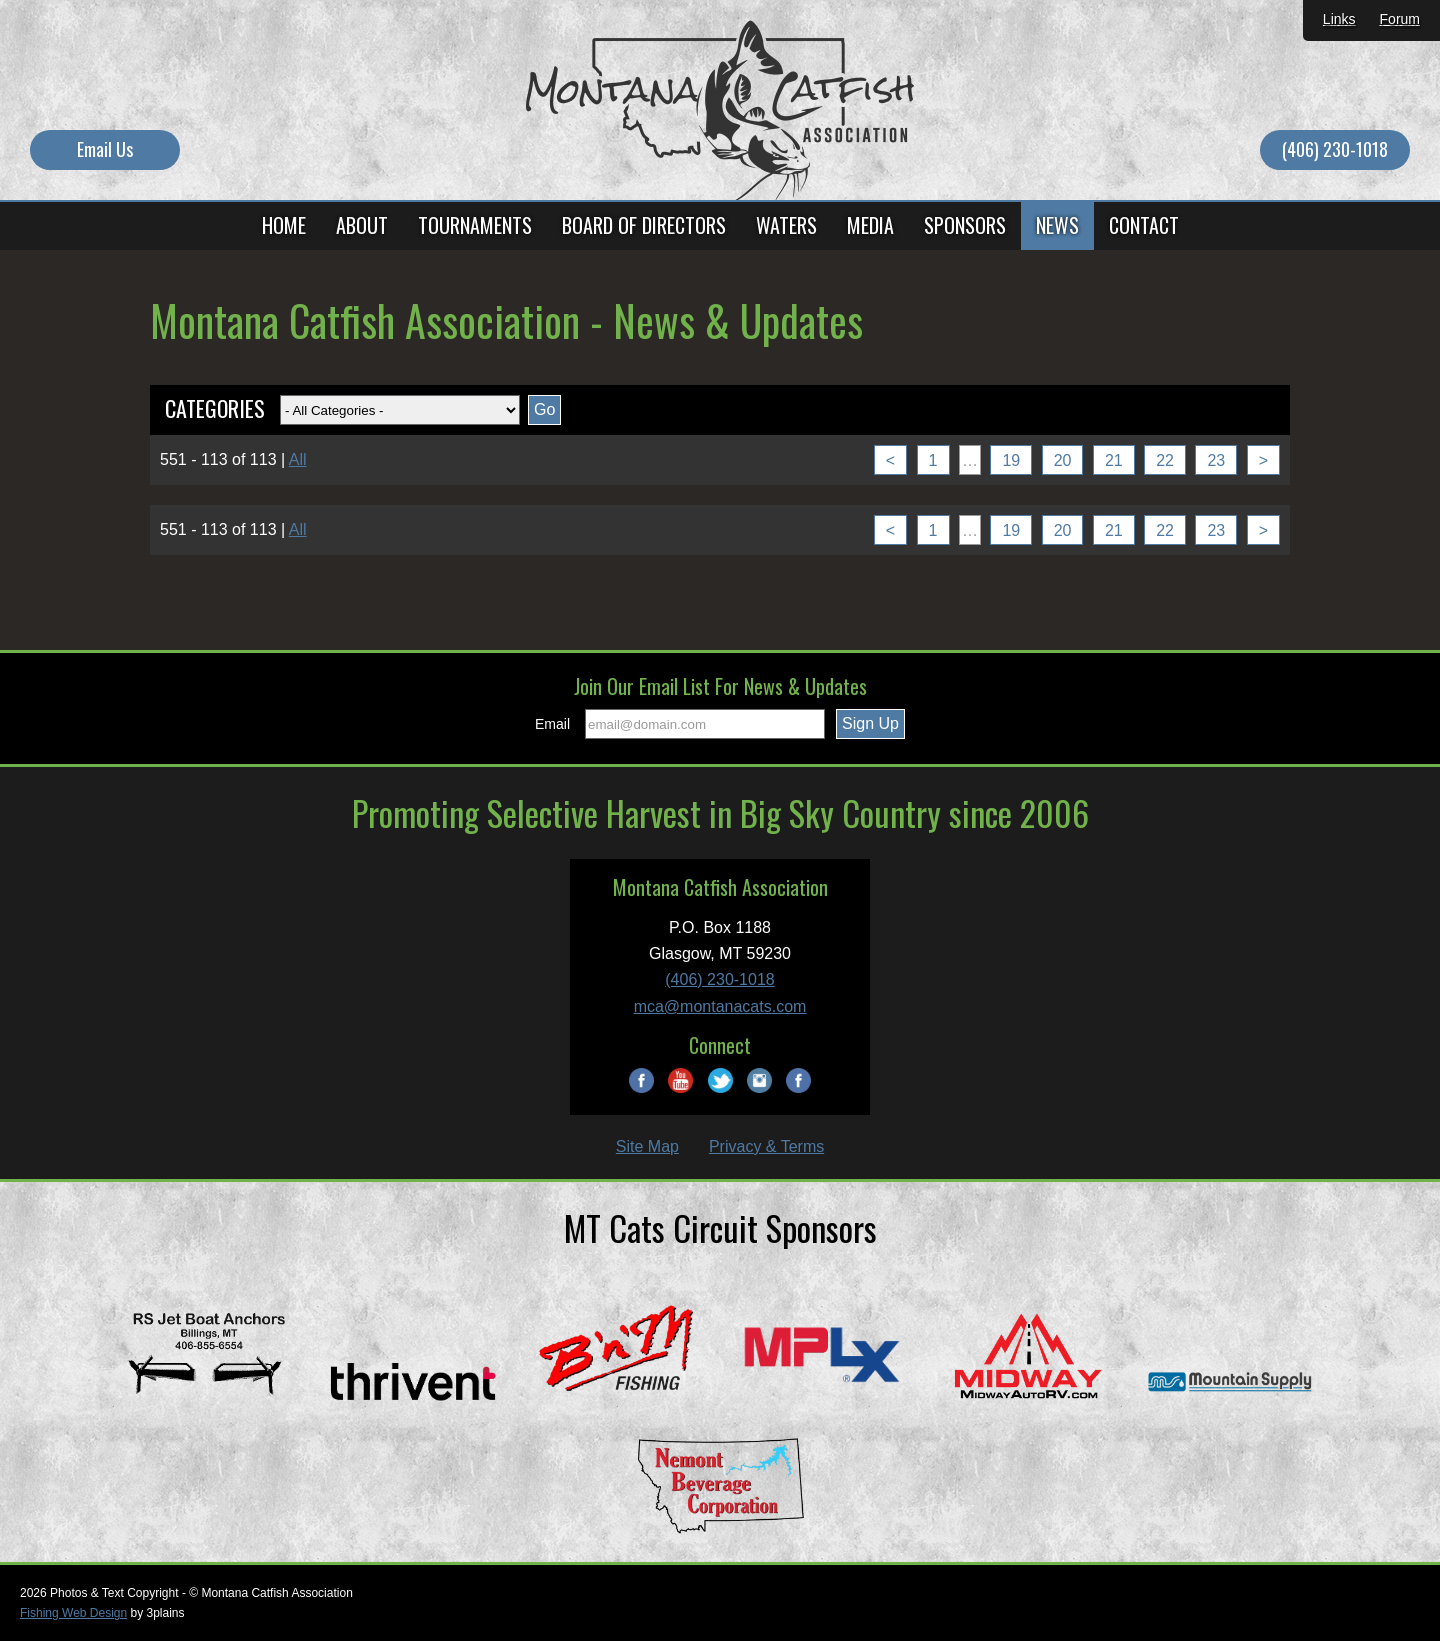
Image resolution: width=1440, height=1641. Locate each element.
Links (1339, 19)
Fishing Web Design (73, 1613)
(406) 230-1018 (1335, 149)
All (298, 459)
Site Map (647, 1146)
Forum (1400, 19)
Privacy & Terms (766, 1146)
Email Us (105, 149)
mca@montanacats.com (720, 1006)
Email (552, 724)
